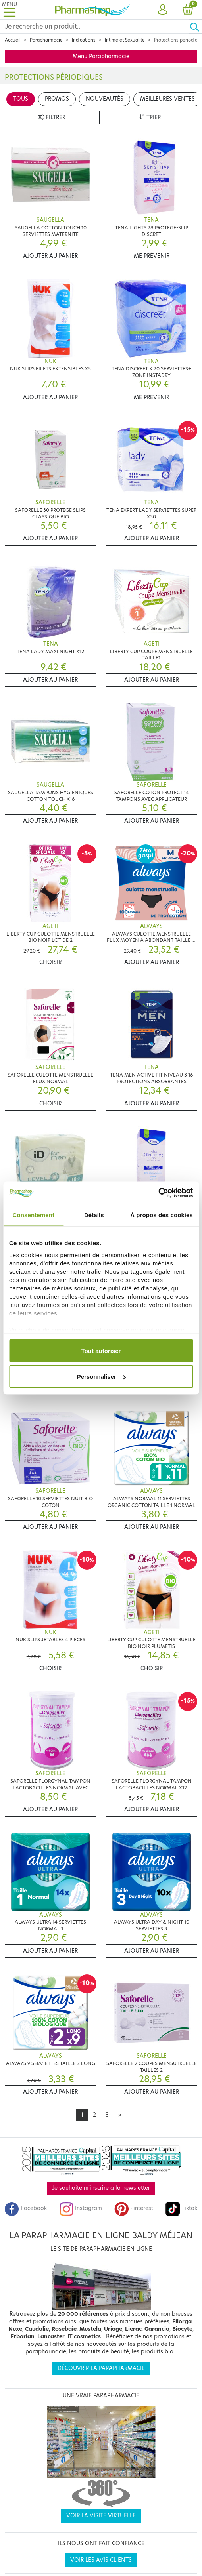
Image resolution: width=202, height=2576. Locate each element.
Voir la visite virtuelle (101, 2515)
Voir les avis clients (101, 2560)
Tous (20, 99)
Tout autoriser (101, 1350)
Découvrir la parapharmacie (101, 2368)
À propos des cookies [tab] (161, 1214)
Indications (84, 40)
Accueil (13, 40)
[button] (163, 10)
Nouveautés (104, 99)
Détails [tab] (94, 1214)
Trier (150, 117)
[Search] (95, 26)
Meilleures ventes (167, 99)
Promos (57, 99)
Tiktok (181, 2208)
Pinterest (133, 2208)
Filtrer (51, 117)
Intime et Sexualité (125, 40)
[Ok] (195, 26)
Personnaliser (101, 1376)
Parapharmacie (46, 40)
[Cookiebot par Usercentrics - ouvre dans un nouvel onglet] (158, 1193)
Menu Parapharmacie (101, 56)
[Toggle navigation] (9, 9)
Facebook (26, 2208)
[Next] (120, 2115)
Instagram (80, 2208)
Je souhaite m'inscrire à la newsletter (101, 2188)
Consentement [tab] (33, 1214)
